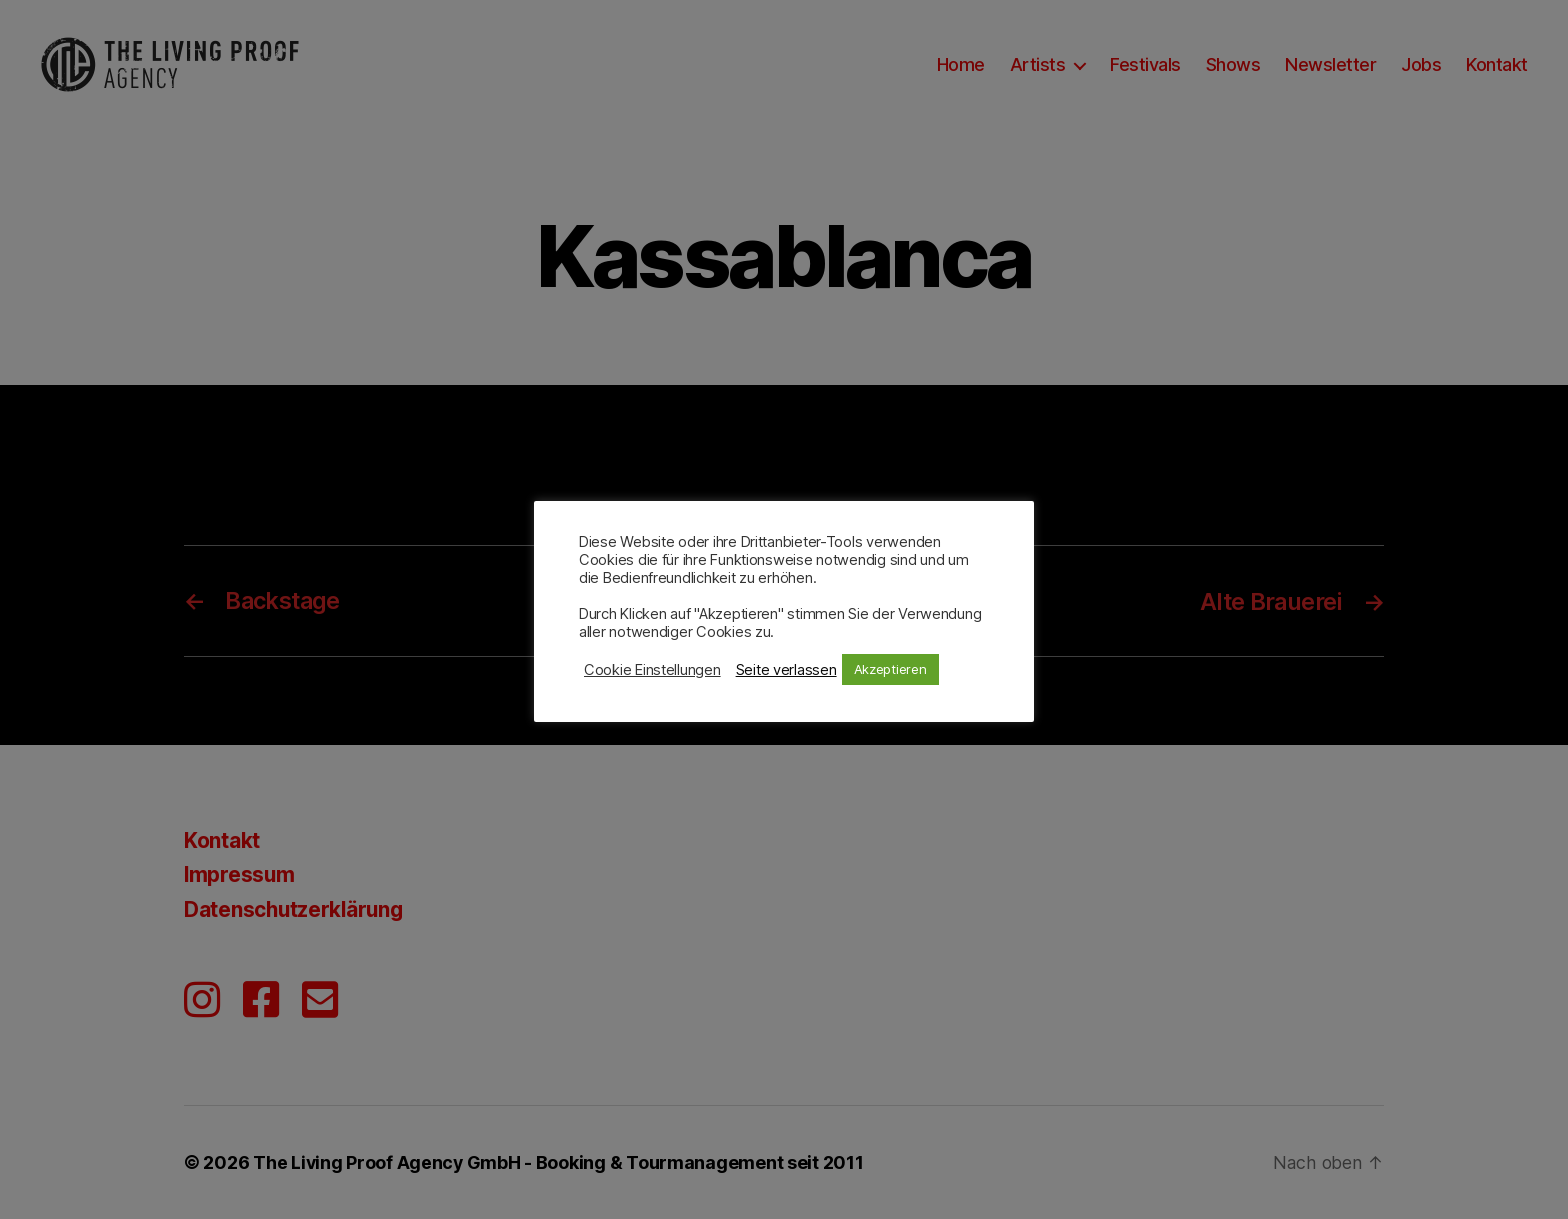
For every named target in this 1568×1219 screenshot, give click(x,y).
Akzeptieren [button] (890, 669)
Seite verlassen (786, 670)
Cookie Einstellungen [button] (652, 670)
